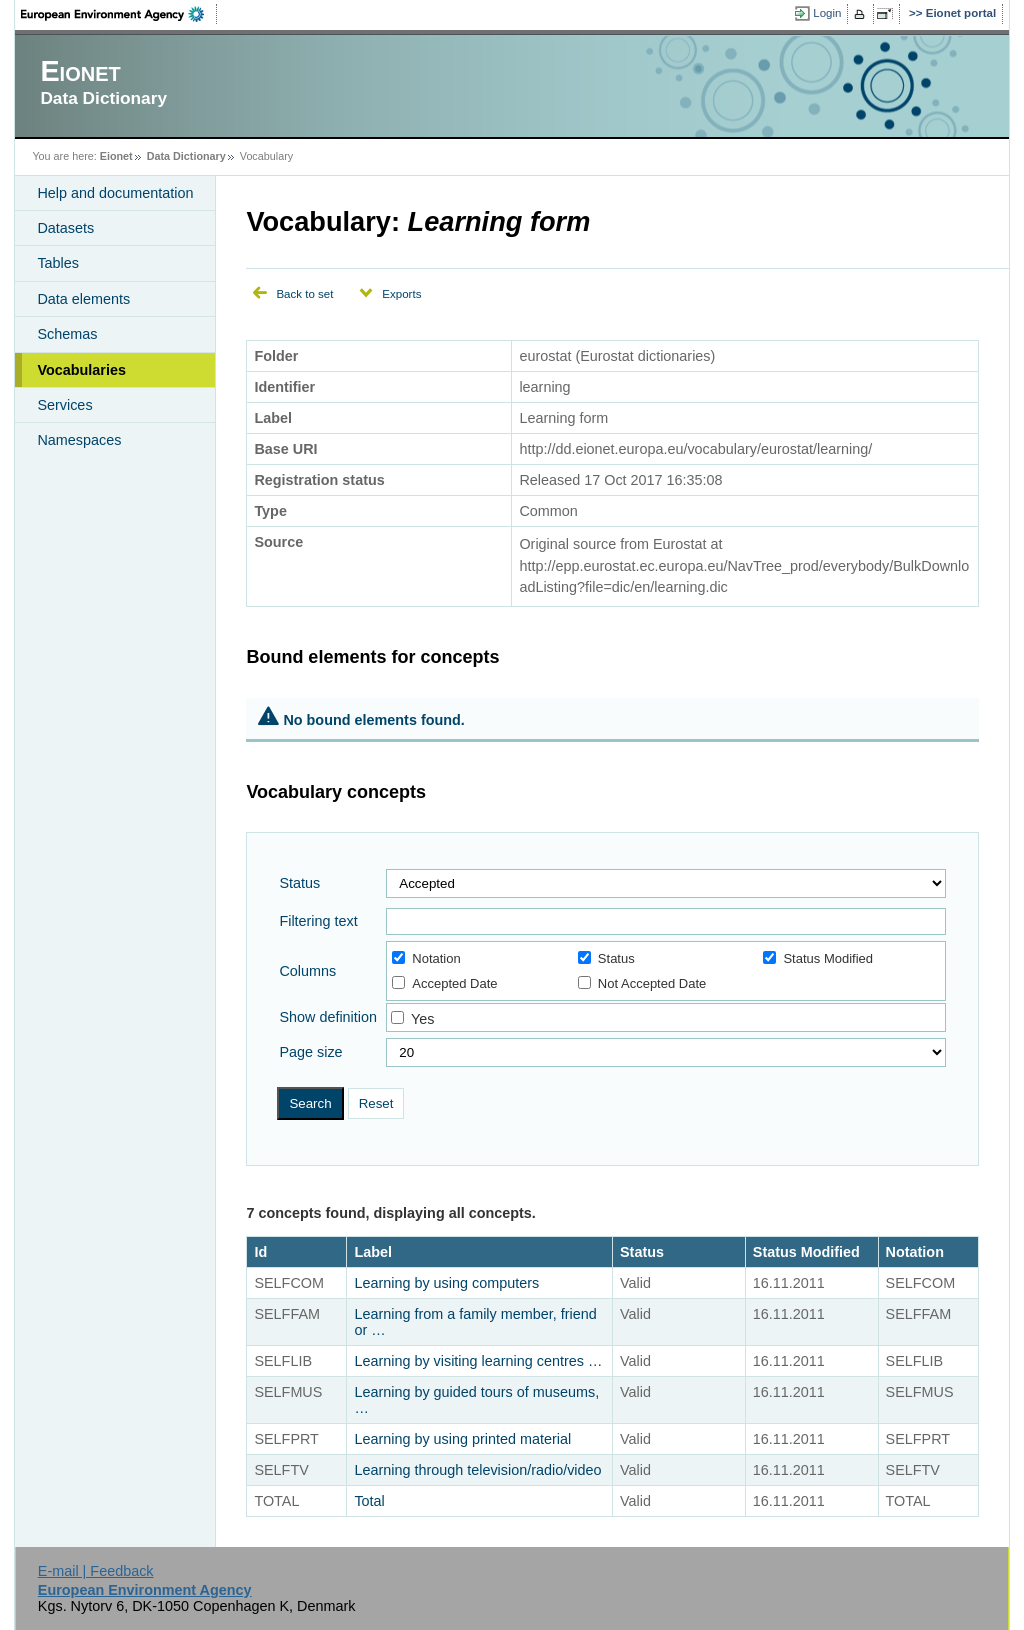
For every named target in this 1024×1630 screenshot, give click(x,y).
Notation (426, 958)
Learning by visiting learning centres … (478, 1361)
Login (827, 13)
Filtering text (318, 921)
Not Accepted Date (642, 983)
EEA (119, 14)
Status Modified (818, 958)
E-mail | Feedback (96, 1571)
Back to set (304, 294)
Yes (422, 1019)
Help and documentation (115, 193)
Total (369, 1501)
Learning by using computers (446, 1283)
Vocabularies (81, 370)
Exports (401, 294)
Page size (310, 1052)
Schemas (67, 334)
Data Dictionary (186, 156)
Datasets (65, 228)
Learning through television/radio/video (477, 1470)
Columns (307, 971)
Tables (58, 263)
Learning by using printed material (462, 1439)
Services (64, 405)
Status (299, 883)
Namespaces (79, 440)
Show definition (328, 1017)
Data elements (83, 299)
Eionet (116, 156)
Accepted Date (444, 983)
